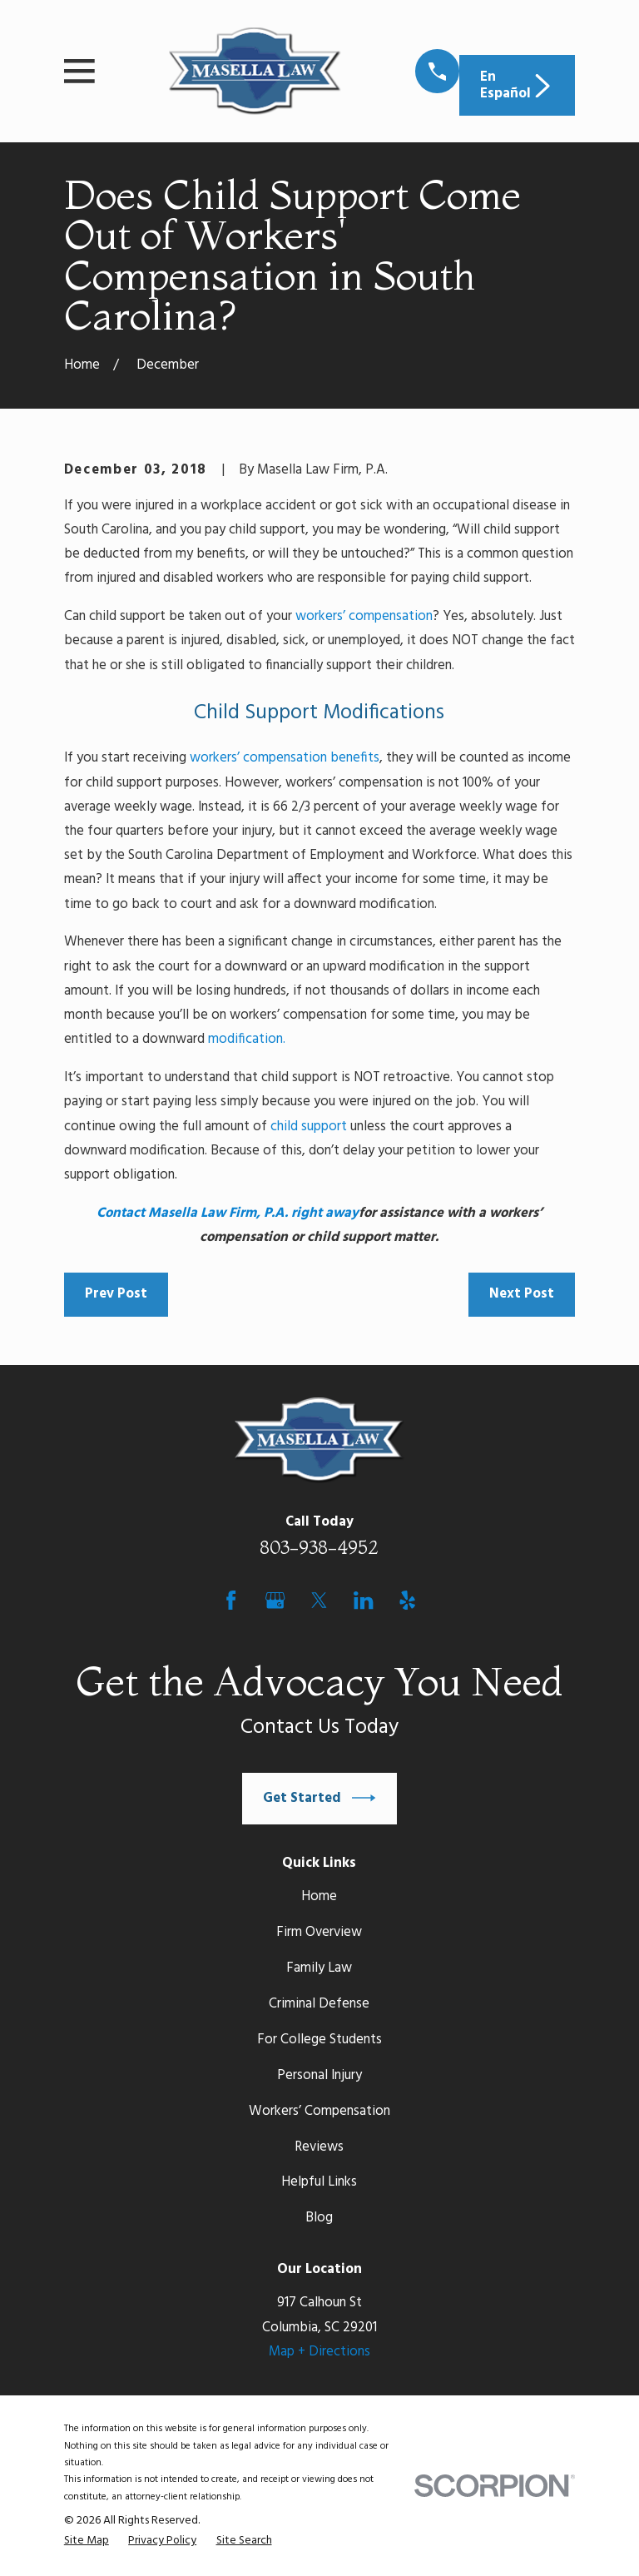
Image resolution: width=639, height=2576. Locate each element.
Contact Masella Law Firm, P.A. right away (228, 1213)
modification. (246, 1039)
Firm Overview (319, 1932)
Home (319, 1896)
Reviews (319, 2147)
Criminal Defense (319, 2004)
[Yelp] (407, 1600)
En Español (517, 85)
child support (308, 1126)
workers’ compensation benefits (284, 758)
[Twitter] (319, 1600)
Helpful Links (319, 2182)
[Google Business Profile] (275, 1600)
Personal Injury (319, 2075)
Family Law (319, 1968)
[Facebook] (230, 1600)
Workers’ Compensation (319, 2111)
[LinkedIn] (363, 1600)
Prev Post (116, 1294)
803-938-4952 (319, 1547)
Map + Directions (319, 2351)
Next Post (521, 1294)
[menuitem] (86, 2541)
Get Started (319, 1797)
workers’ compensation (364, 616)
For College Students (319, 2039)
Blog (319, 2217)
